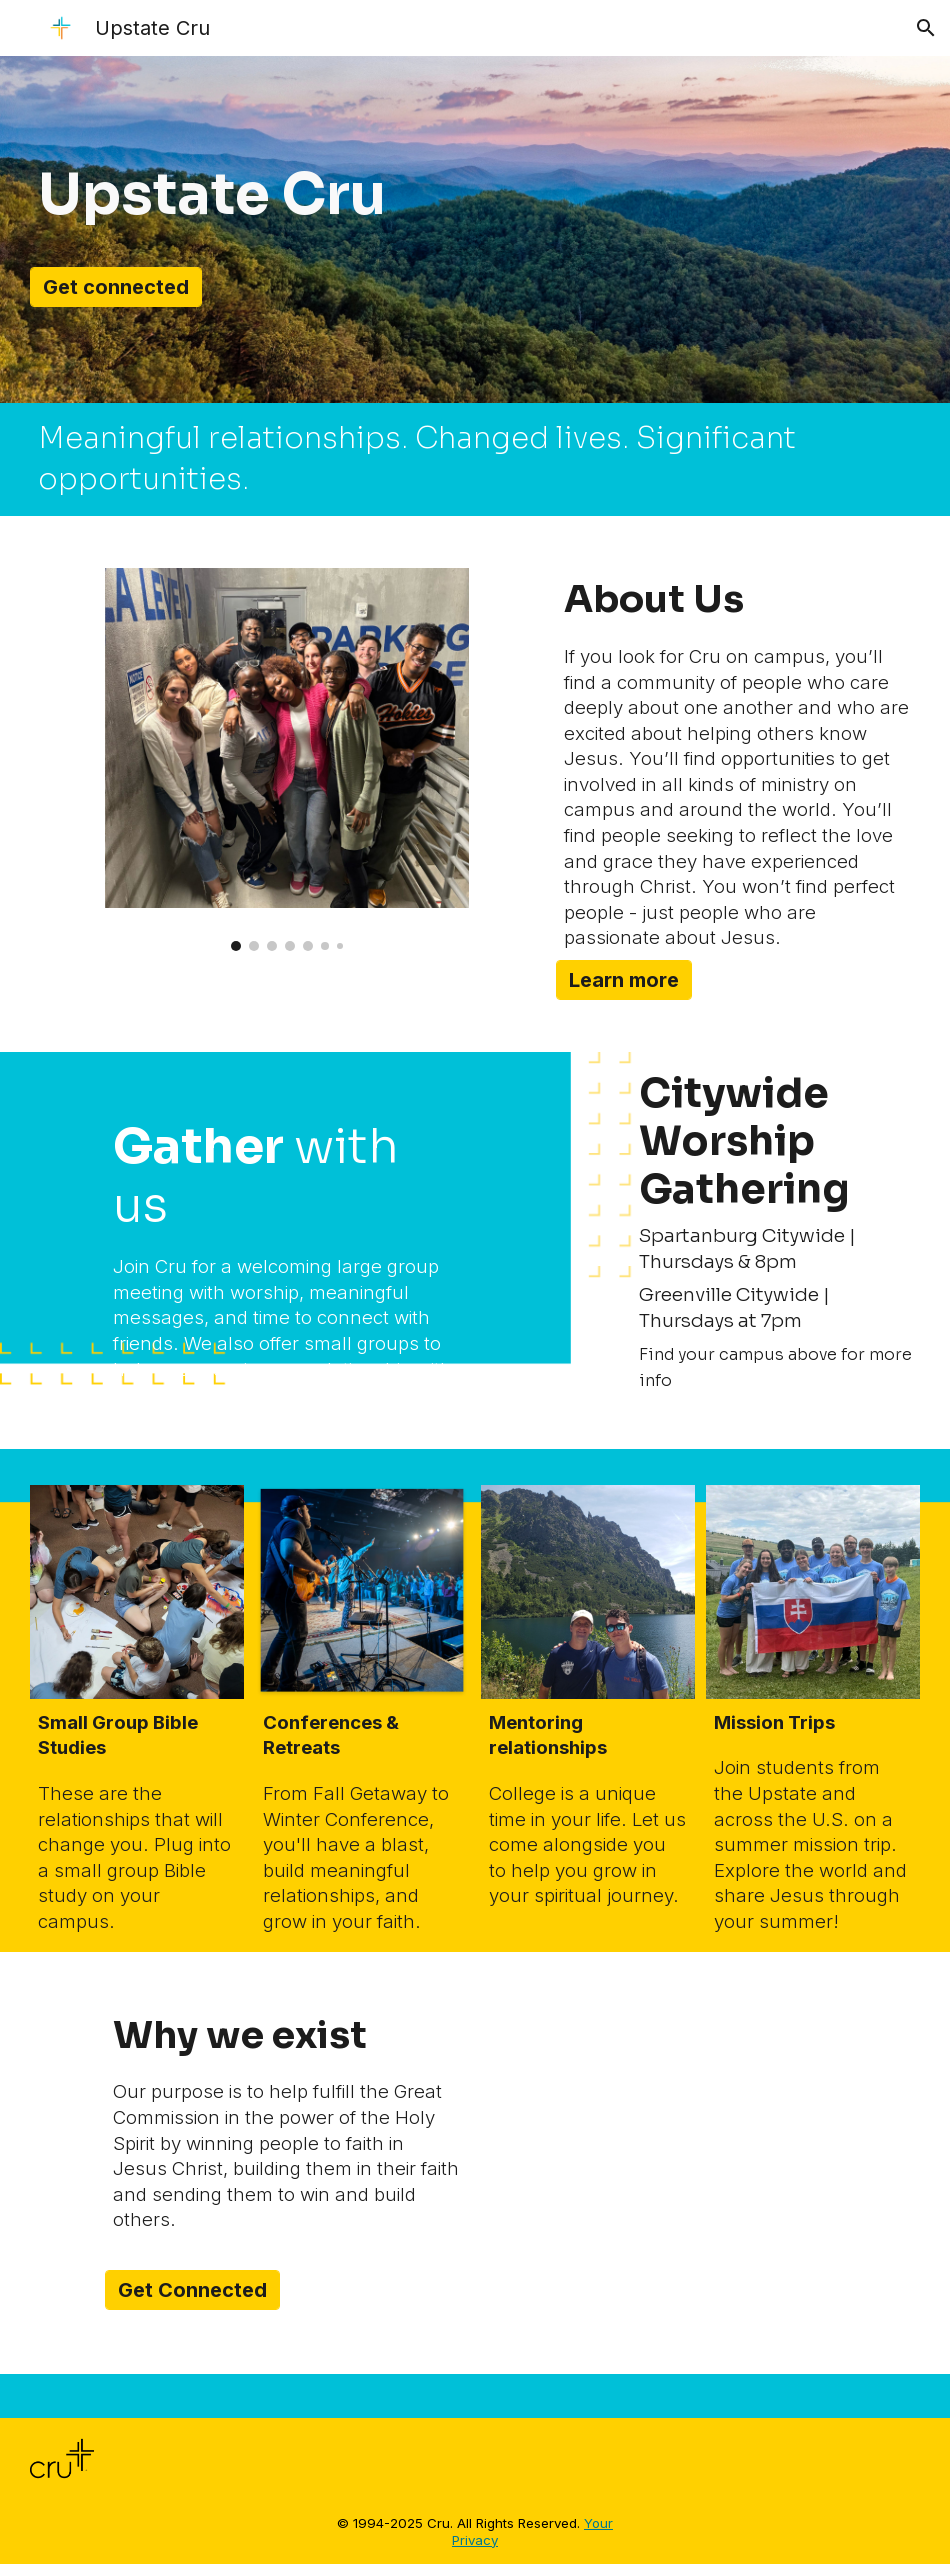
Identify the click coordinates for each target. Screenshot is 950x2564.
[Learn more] (624, 980)
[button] (926, 28)
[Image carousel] (287, 759)
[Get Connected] (192, 2290)
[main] (250, 195)
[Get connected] (116, 287)
